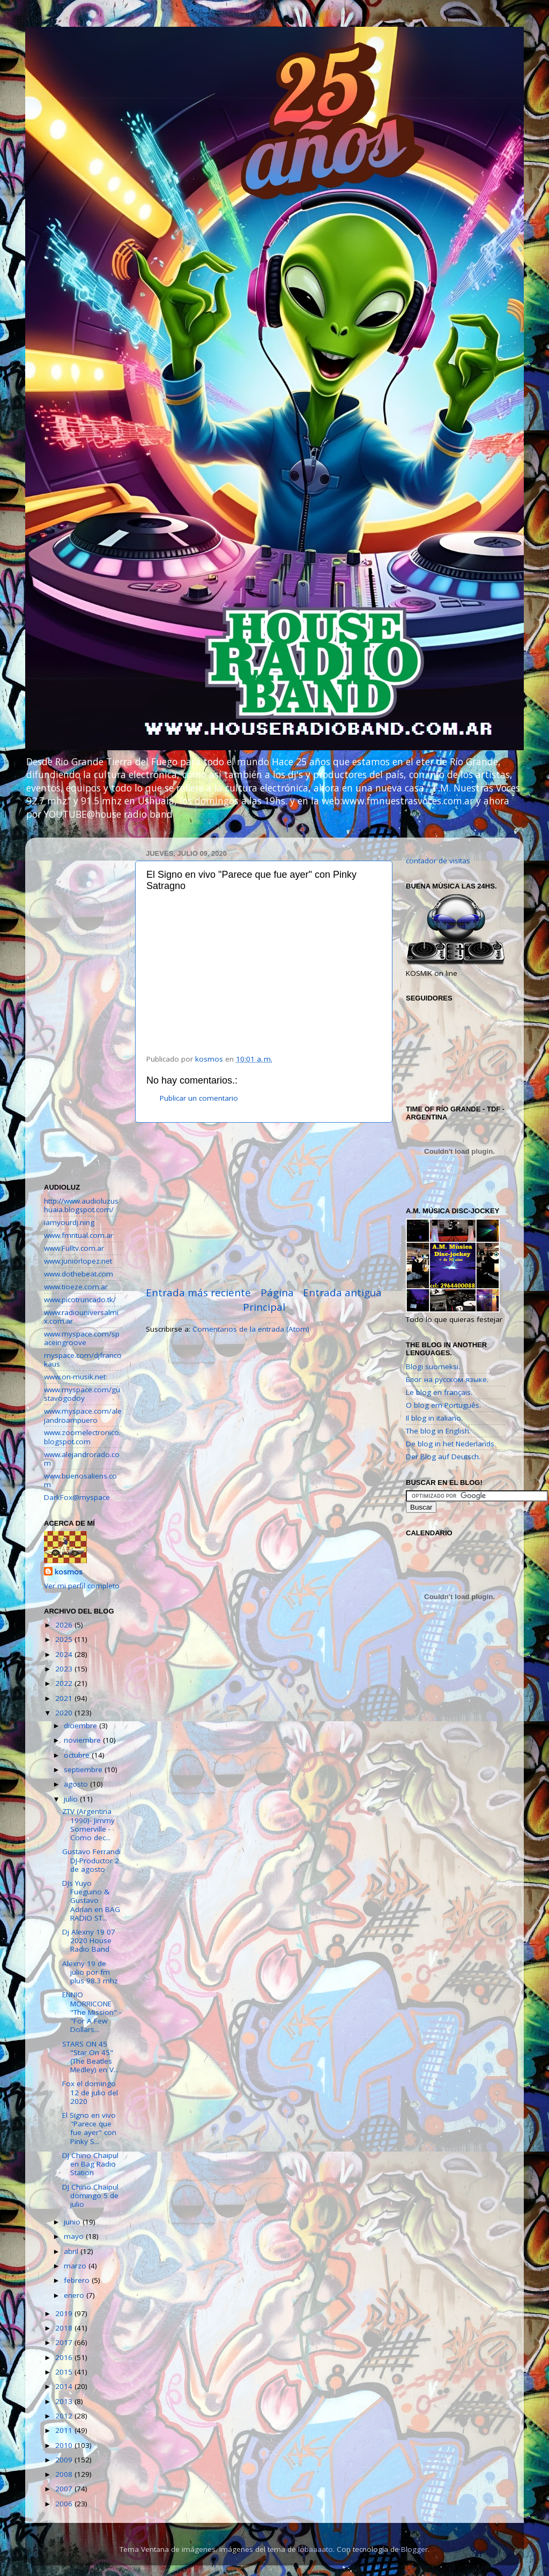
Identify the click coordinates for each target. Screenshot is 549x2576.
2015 (65, 2372)
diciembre (81, 1725)
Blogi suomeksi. (433, 1366)
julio (72, 1799)
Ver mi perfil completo (82, 1586)
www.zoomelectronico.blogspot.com (82, 1437)
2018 (65, 2328)
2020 (65, 1713)
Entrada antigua (342, 1293)
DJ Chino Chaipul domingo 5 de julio (90, 2195)
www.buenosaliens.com (80, 1480)
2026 (65, 1625)
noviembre (83, 1740)
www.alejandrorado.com (82, 1459)
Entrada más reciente (198, 1293)
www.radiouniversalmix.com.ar (81, 1317)
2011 (65, 2430)
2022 (65, 1683)
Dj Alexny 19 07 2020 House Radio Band (88, 1940)
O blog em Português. (443, 1405)
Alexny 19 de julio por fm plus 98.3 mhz (90, 1972)
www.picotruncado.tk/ (80, 1299)
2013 (65, 2401)
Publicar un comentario (199, 1098)
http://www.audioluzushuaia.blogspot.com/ (81, 1205)
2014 (65, 2386)
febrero (78, 2280)
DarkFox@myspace (77, 1497)
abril (72, 2251)
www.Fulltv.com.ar (74, 1248)
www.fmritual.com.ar (78, 1235)
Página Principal (268, 1299)
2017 (65, 2342)
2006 (65, 2503)
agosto (77, 1784)
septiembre (84, 1769)
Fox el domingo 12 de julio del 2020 (90, 2092)
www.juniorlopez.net (78, 1261)
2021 (65, 1698)
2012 (65, 2416)
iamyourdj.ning (69, 1222)
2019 (65, 2313)
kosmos (69, 1572)
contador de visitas (438, 860)
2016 (65, 2357)
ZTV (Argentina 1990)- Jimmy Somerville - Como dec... (88, 1824)
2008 (65, 2474)
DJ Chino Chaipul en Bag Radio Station (90, 2164)
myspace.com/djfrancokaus (83, 1359)
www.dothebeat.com (78, 1274)
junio (73, 2222)
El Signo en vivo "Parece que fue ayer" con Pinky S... (89, 2128)
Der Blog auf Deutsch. (443, 1456)
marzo (76, 2266)
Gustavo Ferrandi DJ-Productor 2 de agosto (91, 1860)
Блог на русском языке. (447, 1379)
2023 (65, 1669)
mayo (75, 2236)
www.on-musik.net (75, 1377)
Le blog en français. (439, 1392)
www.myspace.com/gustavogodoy (82, 1394)
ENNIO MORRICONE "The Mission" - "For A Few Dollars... (91, 2012)
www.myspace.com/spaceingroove (82, 1338)
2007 (65, 2488)
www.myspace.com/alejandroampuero (83, 1415)
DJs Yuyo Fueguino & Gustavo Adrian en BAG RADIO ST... (91, 1900)
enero (75, 2295)
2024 (65, 1654)
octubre (78, 1755)
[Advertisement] (263, 1204)
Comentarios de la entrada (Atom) (250, 1329)
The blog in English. (438, 1431)
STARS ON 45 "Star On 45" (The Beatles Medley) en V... (90, 2057)
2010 (65, 2445)
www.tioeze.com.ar (76, 1286)
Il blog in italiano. (434, 1418)
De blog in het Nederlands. (451, 1443)
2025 (65, 1639)
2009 (65, 2460)
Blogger (414, 2549)
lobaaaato (315, 2549)
